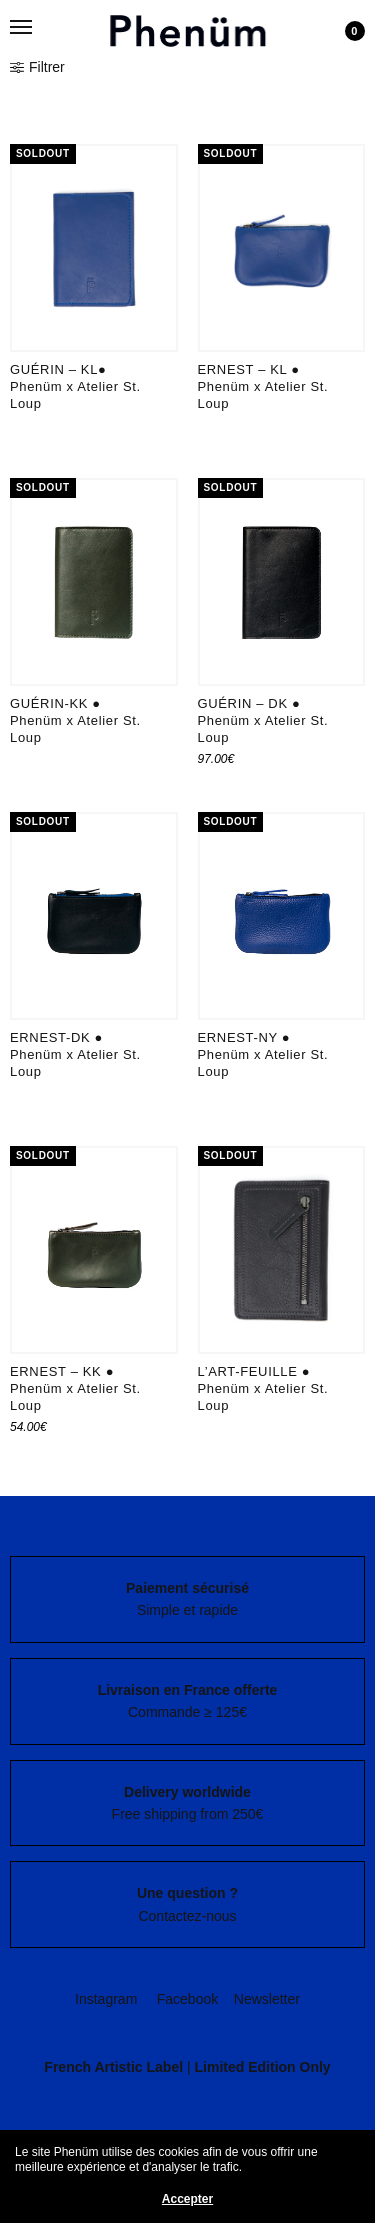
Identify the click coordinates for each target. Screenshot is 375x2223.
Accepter (187, 2199)
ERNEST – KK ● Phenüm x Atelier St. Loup (75, 1388)
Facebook (187, 1999)
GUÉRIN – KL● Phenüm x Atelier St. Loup (75, 386)
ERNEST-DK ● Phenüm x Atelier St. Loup (75, 1054)
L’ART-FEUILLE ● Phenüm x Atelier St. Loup (263, 1388)
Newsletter (267, 1999)
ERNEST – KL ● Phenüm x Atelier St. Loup (263, 386)
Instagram (106, 1999)
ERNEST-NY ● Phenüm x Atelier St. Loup (263, 1054)
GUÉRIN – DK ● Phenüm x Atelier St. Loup (263, 720)
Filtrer (37, 67)
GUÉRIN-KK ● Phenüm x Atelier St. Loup (75, 720)
